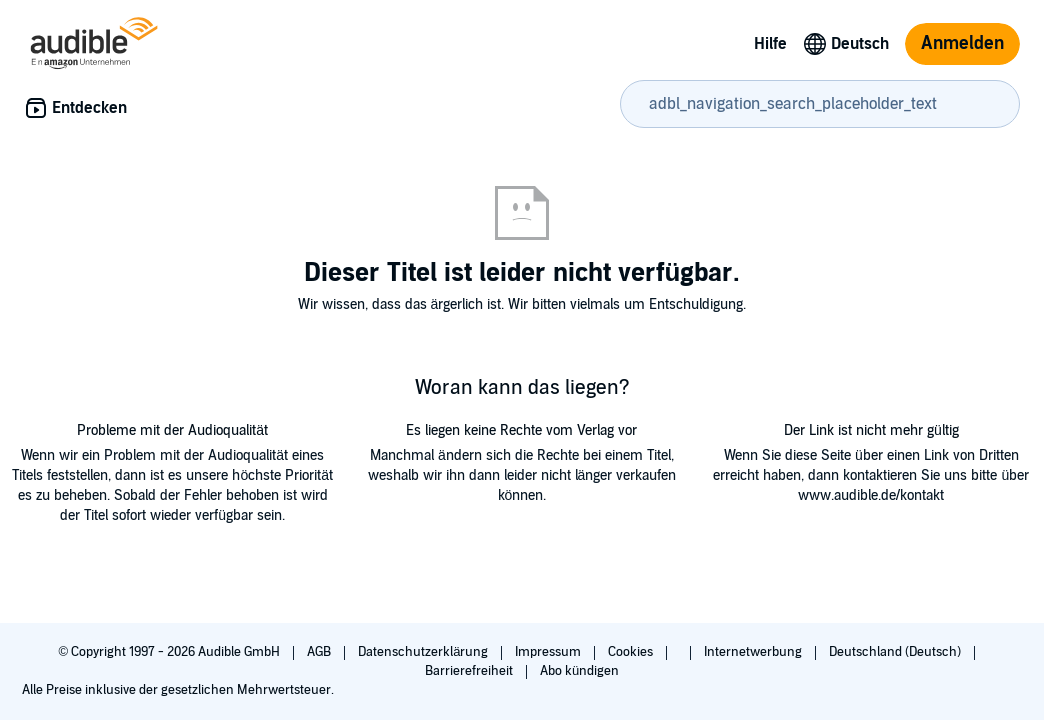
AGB (320, 652)
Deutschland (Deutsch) (896, 652)
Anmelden (962, 43)
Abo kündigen (579, 671)
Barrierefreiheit (470, 671)
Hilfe (770, 44)
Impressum (549, 652)
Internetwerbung (754, 652)
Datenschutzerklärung (424, 652)
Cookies (632, 652)
